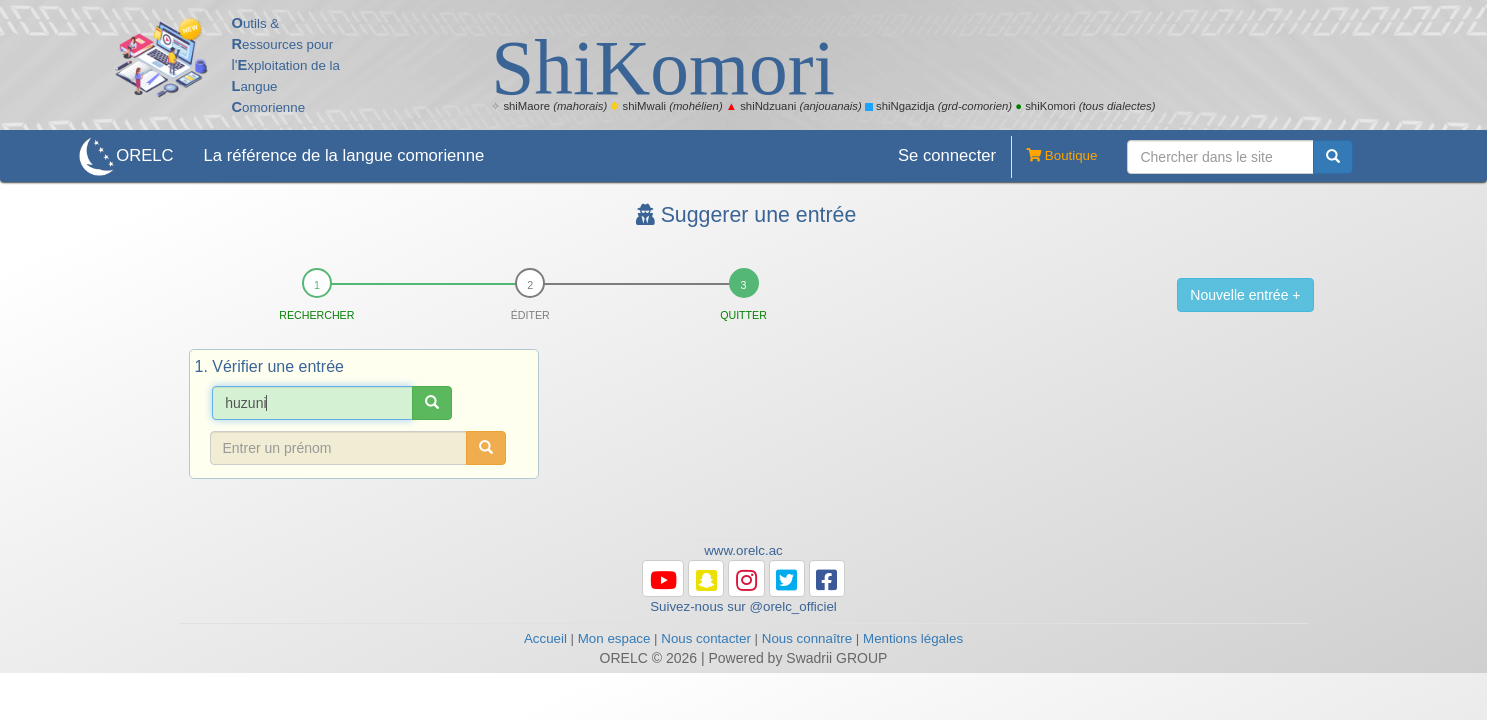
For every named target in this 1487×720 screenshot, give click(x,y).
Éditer (530, 315)
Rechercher (316, 315)
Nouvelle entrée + (1245, 295)
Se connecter (947, 155)
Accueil (545, 638)
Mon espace (614, 638)
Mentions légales (913, 638)
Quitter (743, 315)
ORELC (144, 155)
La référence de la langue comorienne (344, 155)
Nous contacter (706, 638)
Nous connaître (807, 638)
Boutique (1054, 157)
